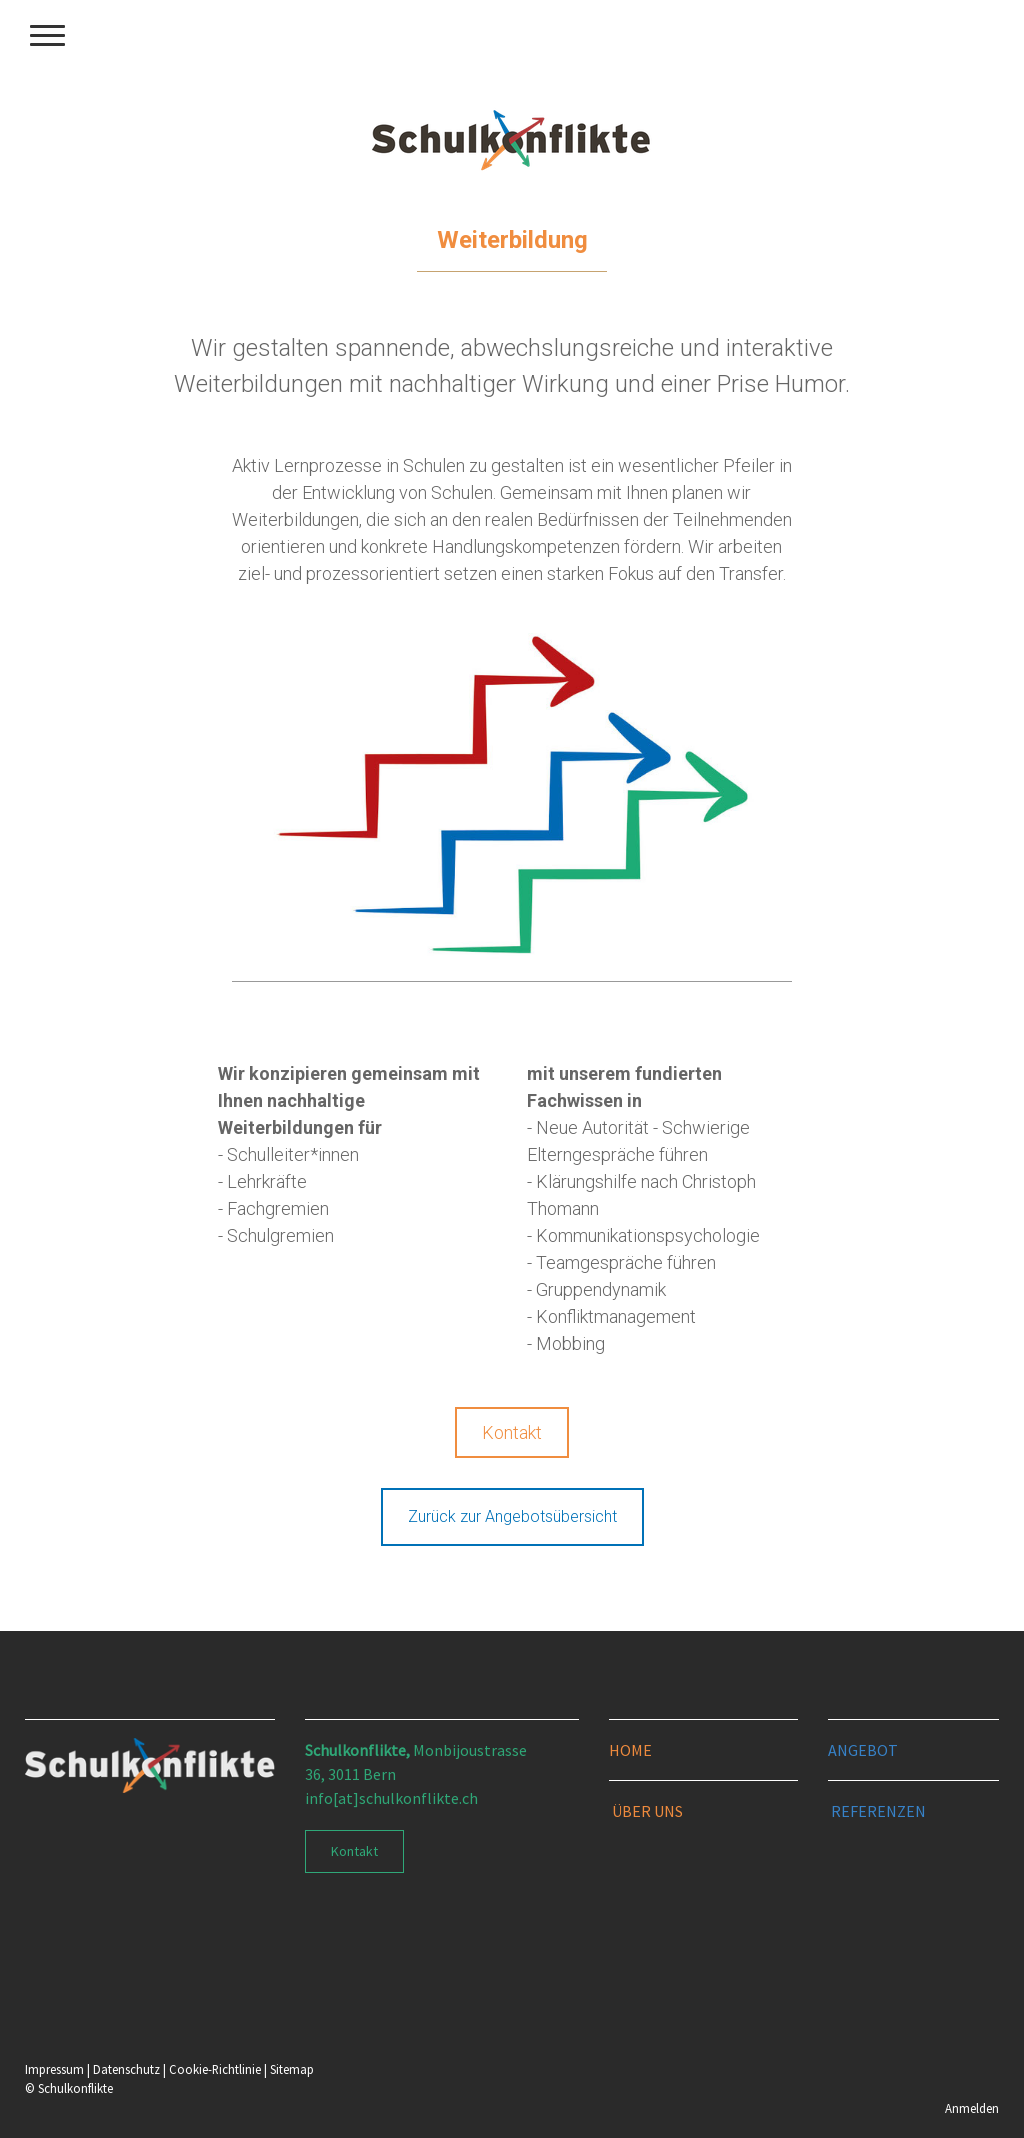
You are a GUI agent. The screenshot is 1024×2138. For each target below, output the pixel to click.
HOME (630, 1750)
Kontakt (512, 1432)
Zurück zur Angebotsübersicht (512, 1516)
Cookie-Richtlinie (215, 2069)
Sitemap (292, 2069)
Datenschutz (126, 2069)
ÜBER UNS (647, 1811)
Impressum (54, 2069)
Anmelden (972, 2108)
